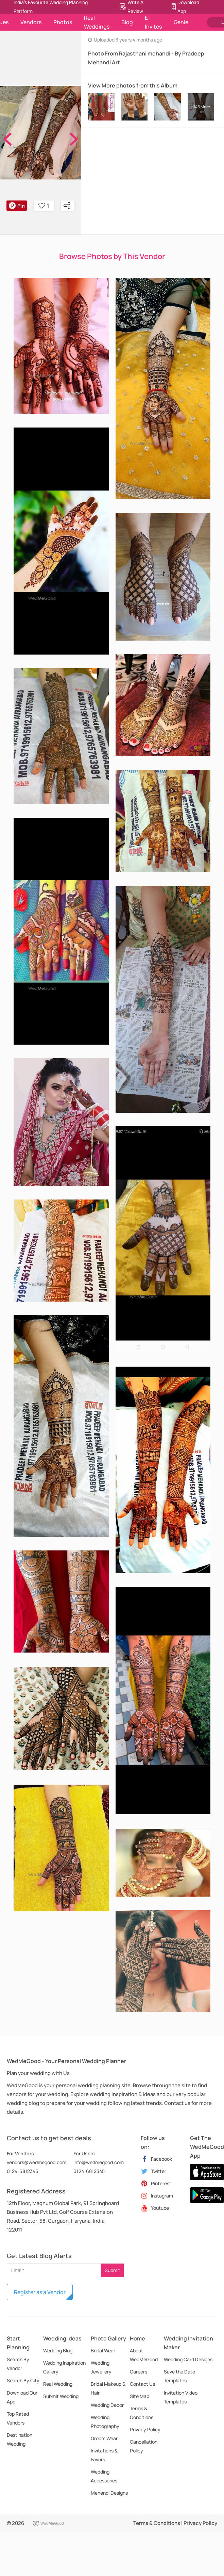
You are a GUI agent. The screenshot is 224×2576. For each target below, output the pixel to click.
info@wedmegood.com (98, 2162)
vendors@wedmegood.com (36, 2162)
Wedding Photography (105, 2421)
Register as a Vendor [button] (40, 2292)
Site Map (139, 2396)
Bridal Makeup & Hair (108, 2388)
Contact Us (142, 2384)
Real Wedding (57, 2384)
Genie (181, 22)
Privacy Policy (145, 2429)
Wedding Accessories (104, 2476)
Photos (62, 22)
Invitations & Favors (104, 2455)
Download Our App (22, 2397)
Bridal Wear (103, 2350)
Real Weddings (96, 22)
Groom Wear (104, 2438)
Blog (127, 22)
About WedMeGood (144, 2355)
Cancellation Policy (143, 2446)
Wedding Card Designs (188, 2359)
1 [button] (43, 205)
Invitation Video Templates (180, 2397)
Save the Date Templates (179, 2376)
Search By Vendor (18, 2363)
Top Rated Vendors (18, 2418)
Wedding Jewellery (101, 2367)
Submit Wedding (61, 2396)
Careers (138, 2371)
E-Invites (153, 22)
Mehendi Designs (109, 2493)
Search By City (23, 2380)
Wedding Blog (57, 2350)
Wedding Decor (107, 2405)
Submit (112, 2270)
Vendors (30, 22)
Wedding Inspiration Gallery (64, 2367)
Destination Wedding (19, 2439)
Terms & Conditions (141, 2412)
